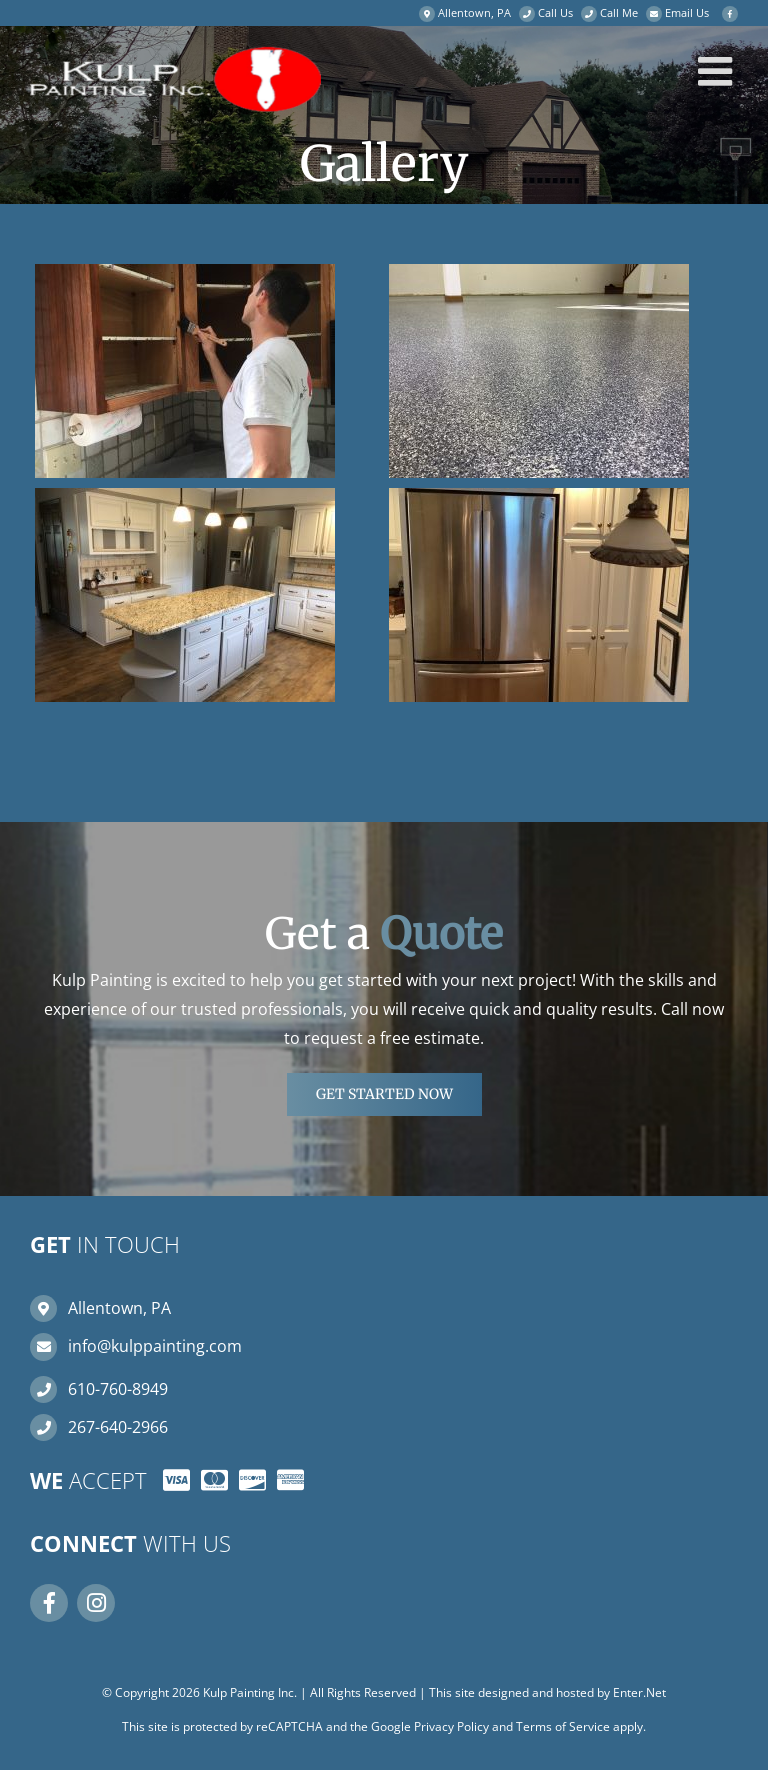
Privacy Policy (451, 1726)
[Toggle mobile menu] (718, 71)
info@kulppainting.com (155, 1346)
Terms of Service (563, 1726)
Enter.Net (639, 1692)
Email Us (687, 12)
